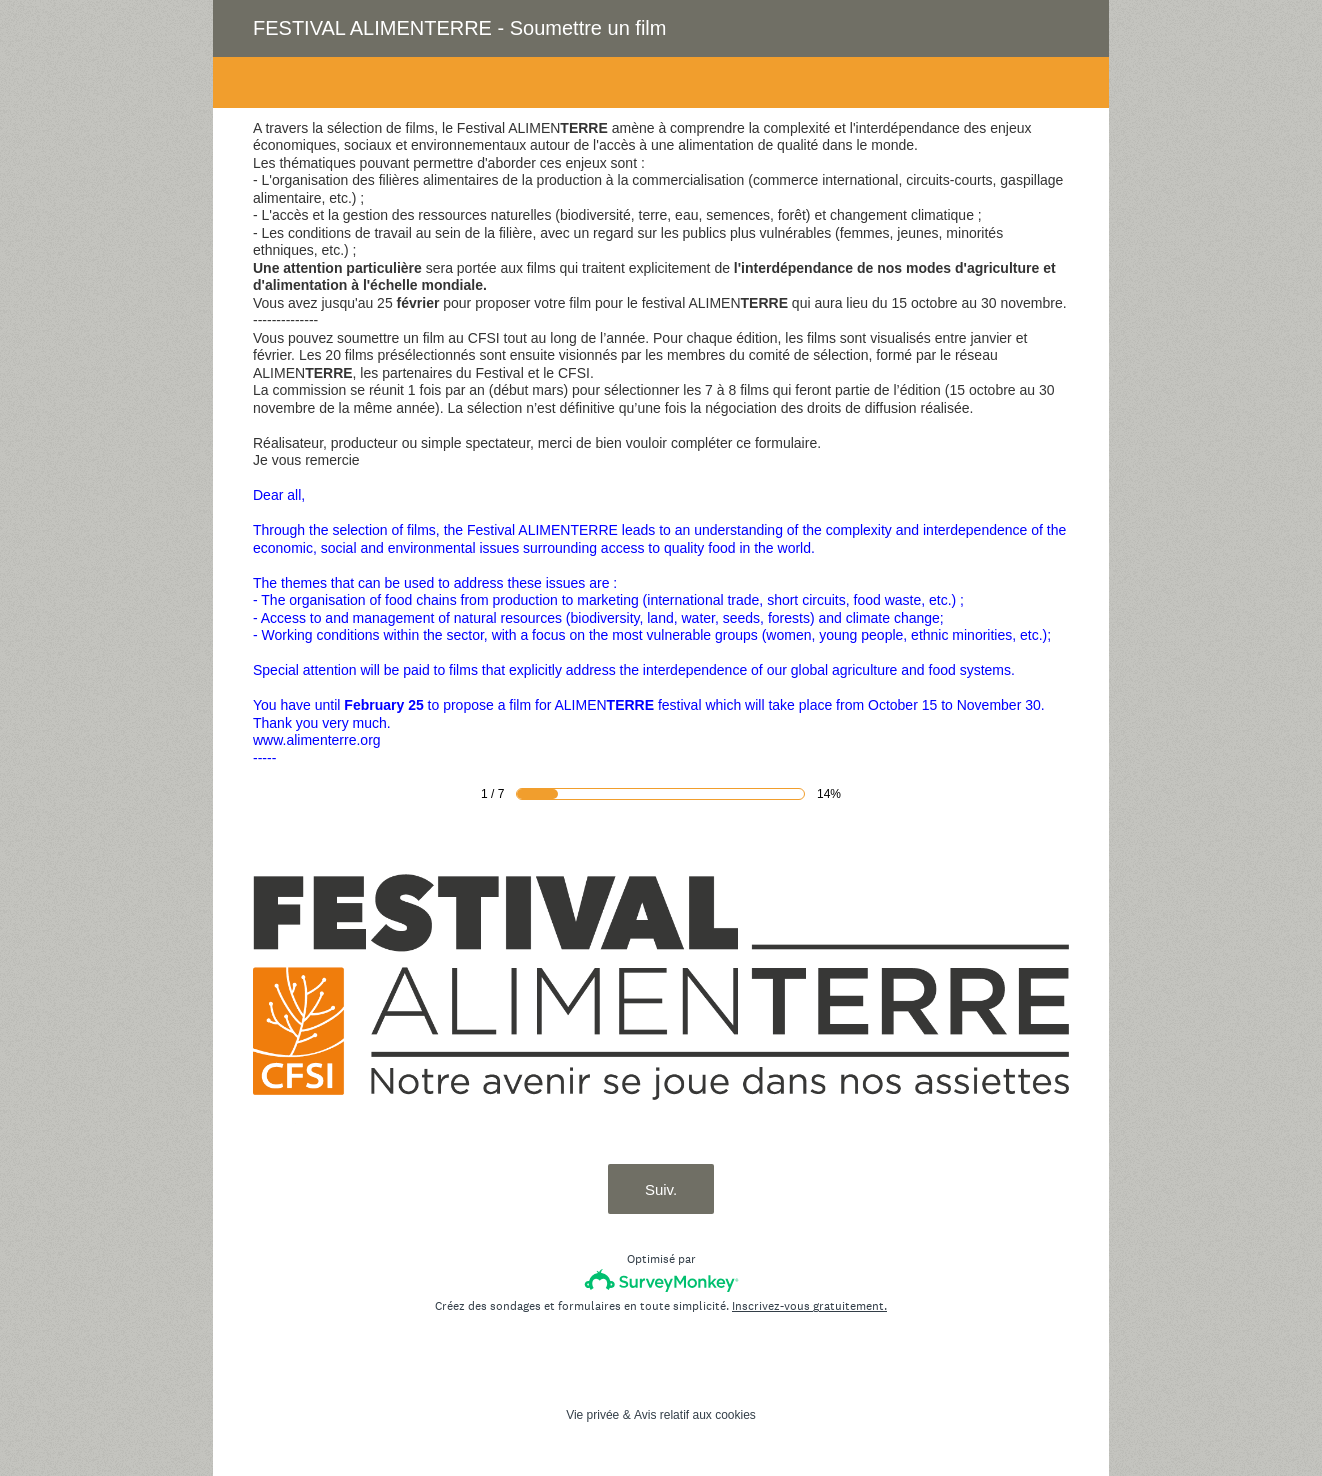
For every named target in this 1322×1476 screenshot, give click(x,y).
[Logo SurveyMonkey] (661, 1280)
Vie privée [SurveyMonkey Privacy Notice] (592, 1415)
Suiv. (661, 1189)
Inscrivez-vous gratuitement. (809, 1306)
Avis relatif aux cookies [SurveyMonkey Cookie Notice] (695, 1415)
